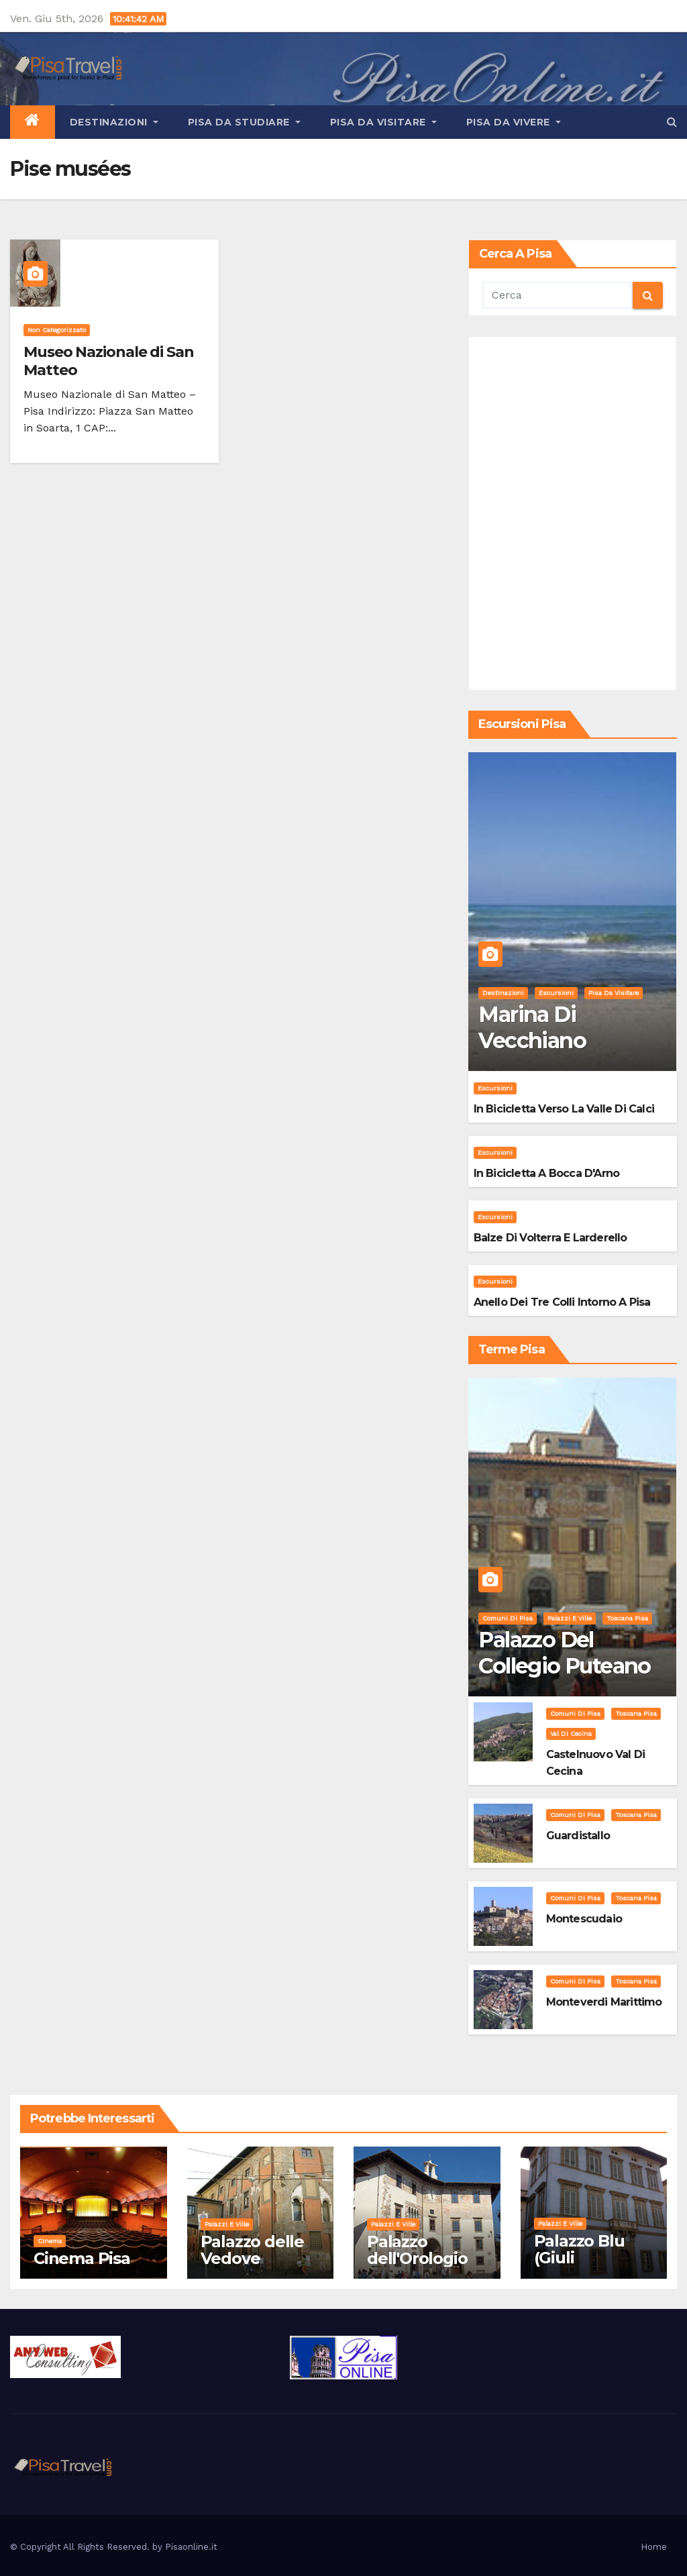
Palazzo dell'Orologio (417, 2250)
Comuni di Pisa (507, 1618)
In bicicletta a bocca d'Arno (547, 1173)
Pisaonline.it (191, 2547)
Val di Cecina (571, 1733)
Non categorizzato (57, 329)
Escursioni (556, 992)
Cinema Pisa (82, 2258)
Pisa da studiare (244, 122)
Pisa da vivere (513, 122)
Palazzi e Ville (569, 1618)
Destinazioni (114, 122)
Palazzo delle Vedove (252, 2250)
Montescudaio (584, 1918)
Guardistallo (578, 1835)
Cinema (50, 2241)
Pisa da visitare (383, 122)
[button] (672, 121)
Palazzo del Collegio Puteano (564, 1652)
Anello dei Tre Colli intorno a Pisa (562, 1302)
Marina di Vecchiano (532, 1027)
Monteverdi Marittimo (604, 2002)
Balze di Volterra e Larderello (550, 1237)
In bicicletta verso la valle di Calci (564, 1108)
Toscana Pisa (627, 1618)
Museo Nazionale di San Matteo (108, 360)
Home (654, 2547)
